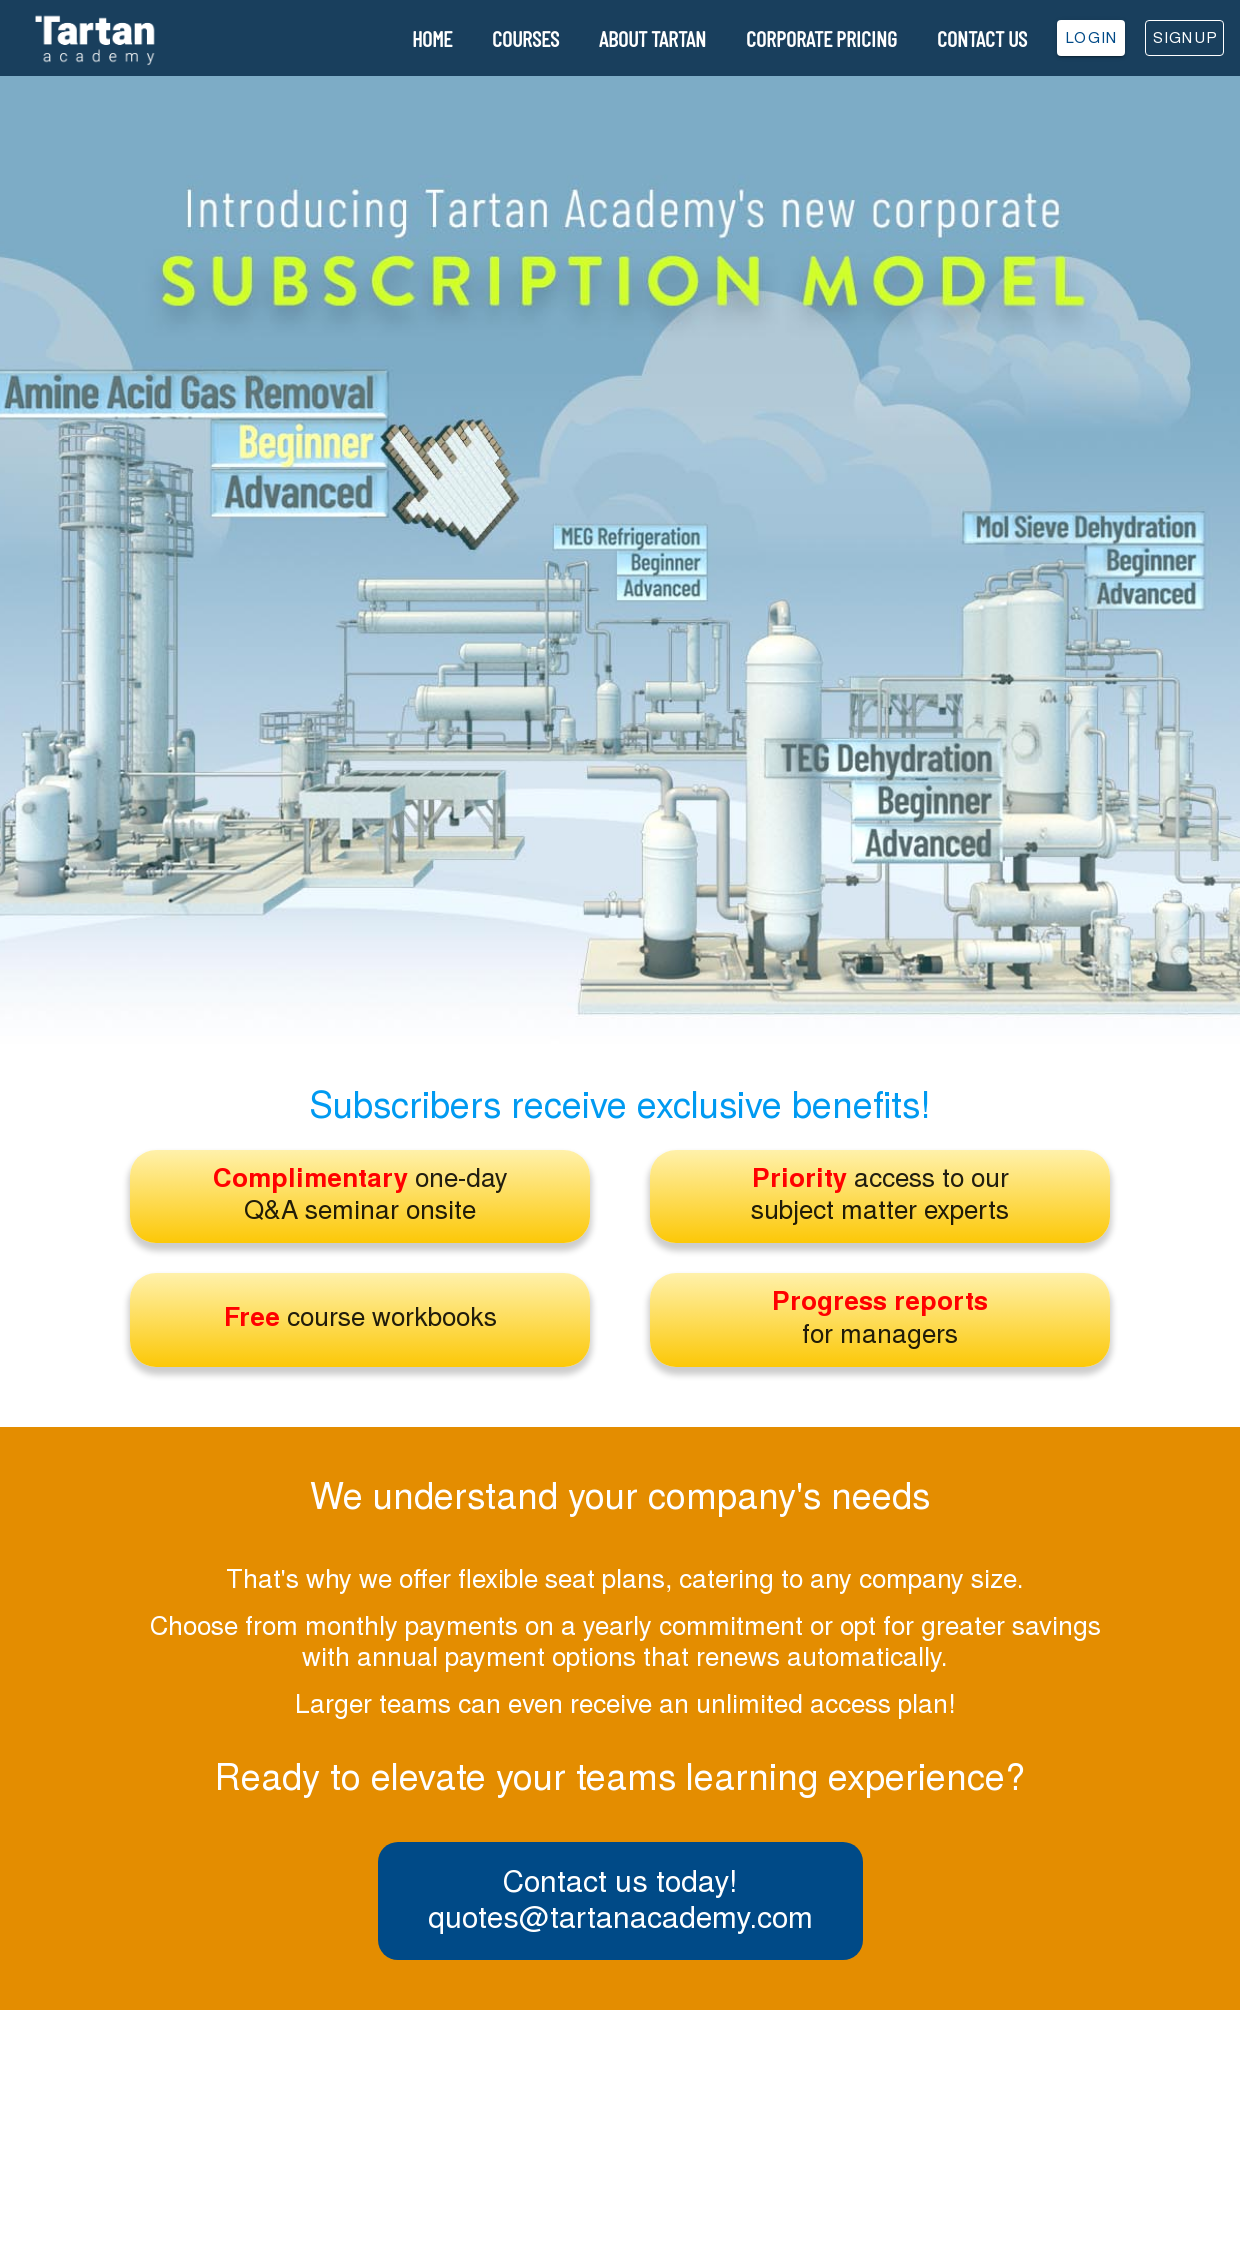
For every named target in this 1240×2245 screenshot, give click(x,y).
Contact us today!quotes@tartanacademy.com (620, 1897)
